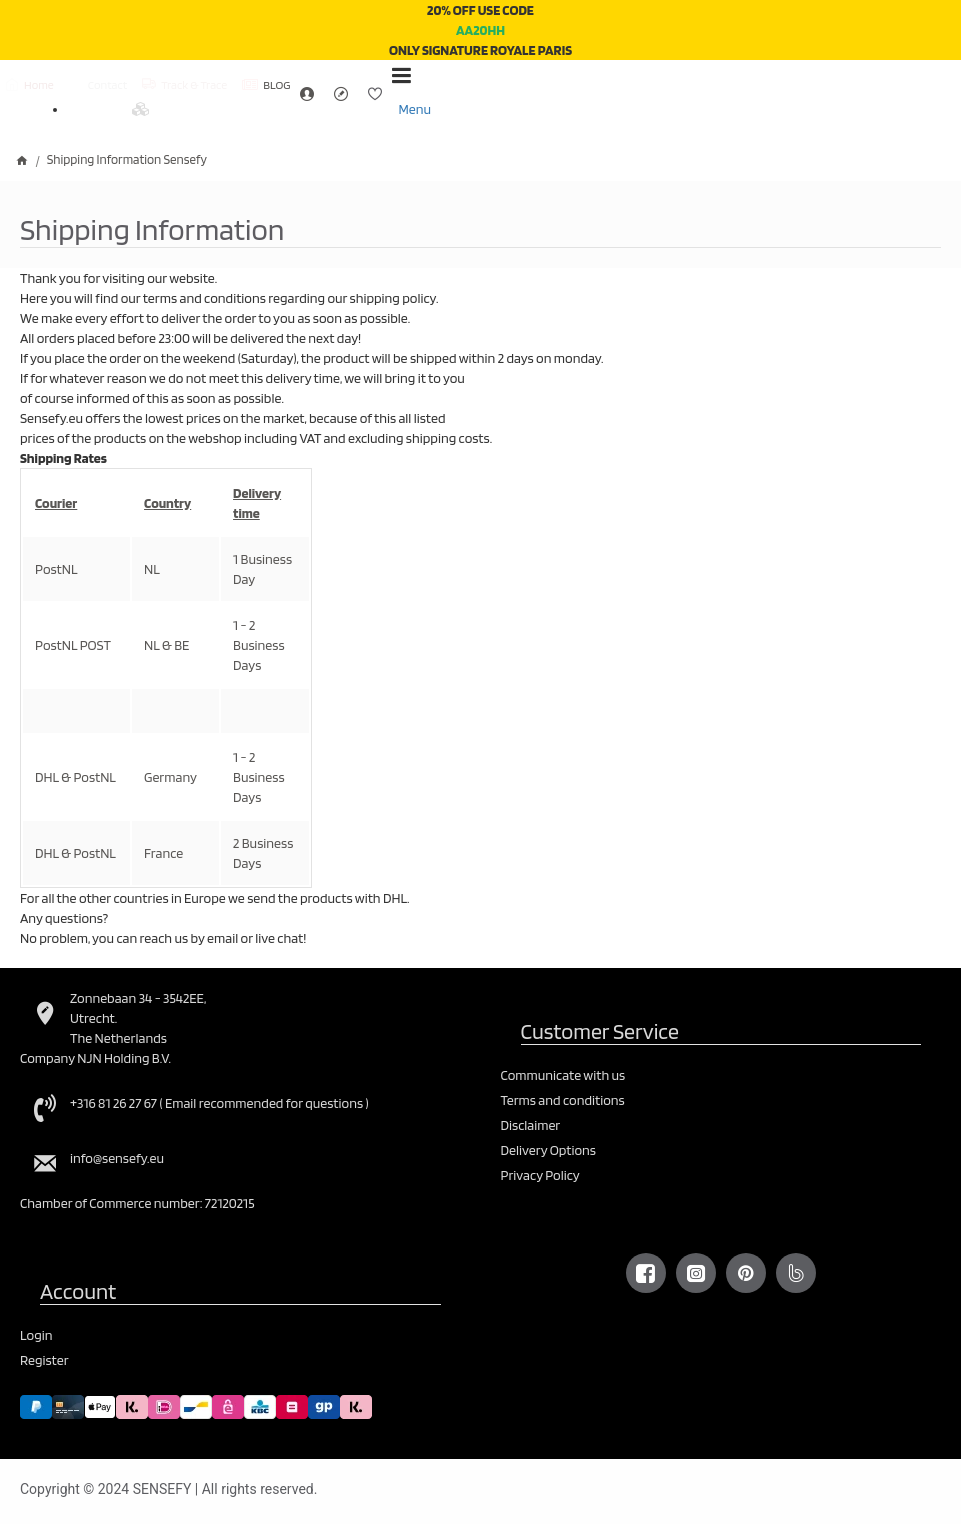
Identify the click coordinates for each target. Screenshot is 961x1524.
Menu (414, 109)
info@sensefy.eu (117, 1158)
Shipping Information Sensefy (127, 159)
